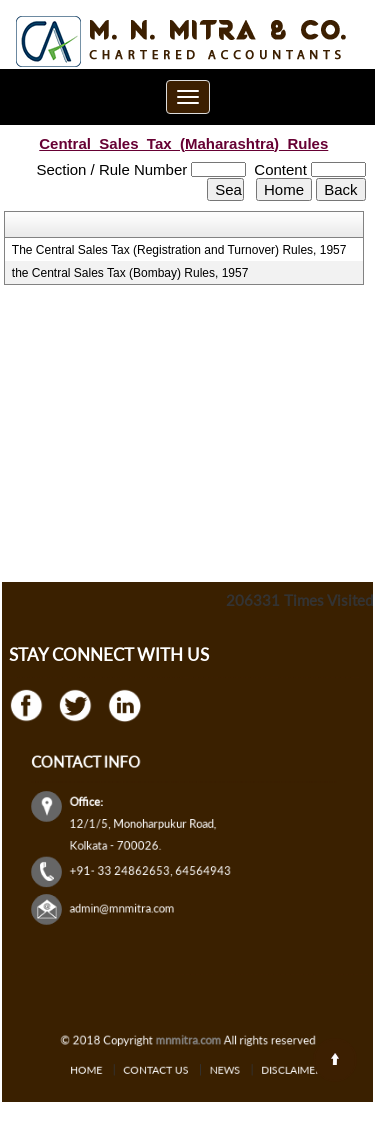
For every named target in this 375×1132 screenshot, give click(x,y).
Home (114, 1069)
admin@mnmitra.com (139, 888)
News (215, 1069)
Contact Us (165, 1069)
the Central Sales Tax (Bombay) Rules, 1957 (130, 273)
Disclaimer (263, 1069)
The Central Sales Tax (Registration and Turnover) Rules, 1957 (179, 250)
